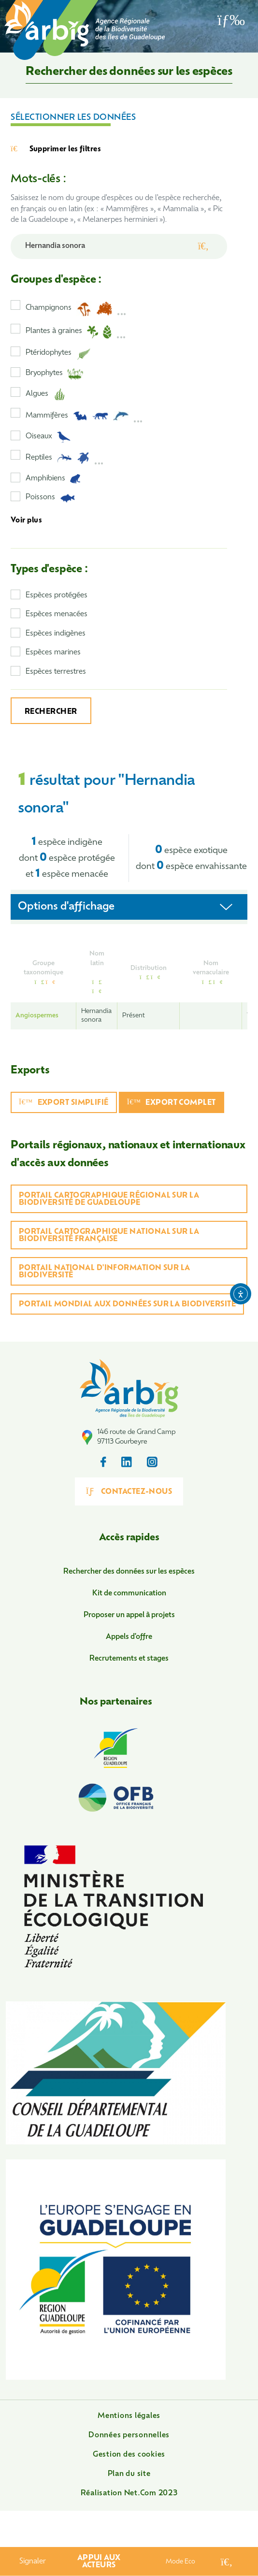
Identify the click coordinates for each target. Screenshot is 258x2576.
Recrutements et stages (129, 1659)
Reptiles (65, 458)
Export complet (171, 1103)
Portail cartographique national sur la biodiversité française (109, 1236)
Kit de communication (129, 1593)
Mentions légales (129, 2416)
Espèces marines (53, 652)
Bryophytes (54, 374)
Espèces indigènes (56, 633)
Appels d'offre (129, 1637)
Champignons (76, 309)
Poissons (50, 498)
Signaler (32, 2561)
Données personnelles (129, 2435)
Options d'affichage (66, 906)
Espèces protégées (56, 595)
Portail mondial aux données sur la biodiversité (127, 1304)
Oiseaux (48, 437)
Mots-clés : (38, 179)
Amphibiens (53, 479)
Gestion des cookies (129, 2455)
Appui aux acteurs (99, 2562)
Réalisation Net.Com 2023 (129, 2493)
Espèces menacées (56, 614)
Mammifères (84, 416)
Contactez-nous (129, 1491)
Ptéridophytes (58, 353)
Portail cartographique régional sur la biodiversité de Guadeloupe (109, 1199)
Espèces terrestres (56, 672)
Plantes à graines (76, 332)
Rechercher (51, 712)
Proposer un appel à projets (129, 1615)
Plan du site (129, 2474)
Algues (45, 394)
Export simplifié (64, 1103)
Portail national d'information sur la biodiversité (104, 1272)
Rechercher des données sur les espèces (129, 1572)
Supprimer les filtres (56, 149)
